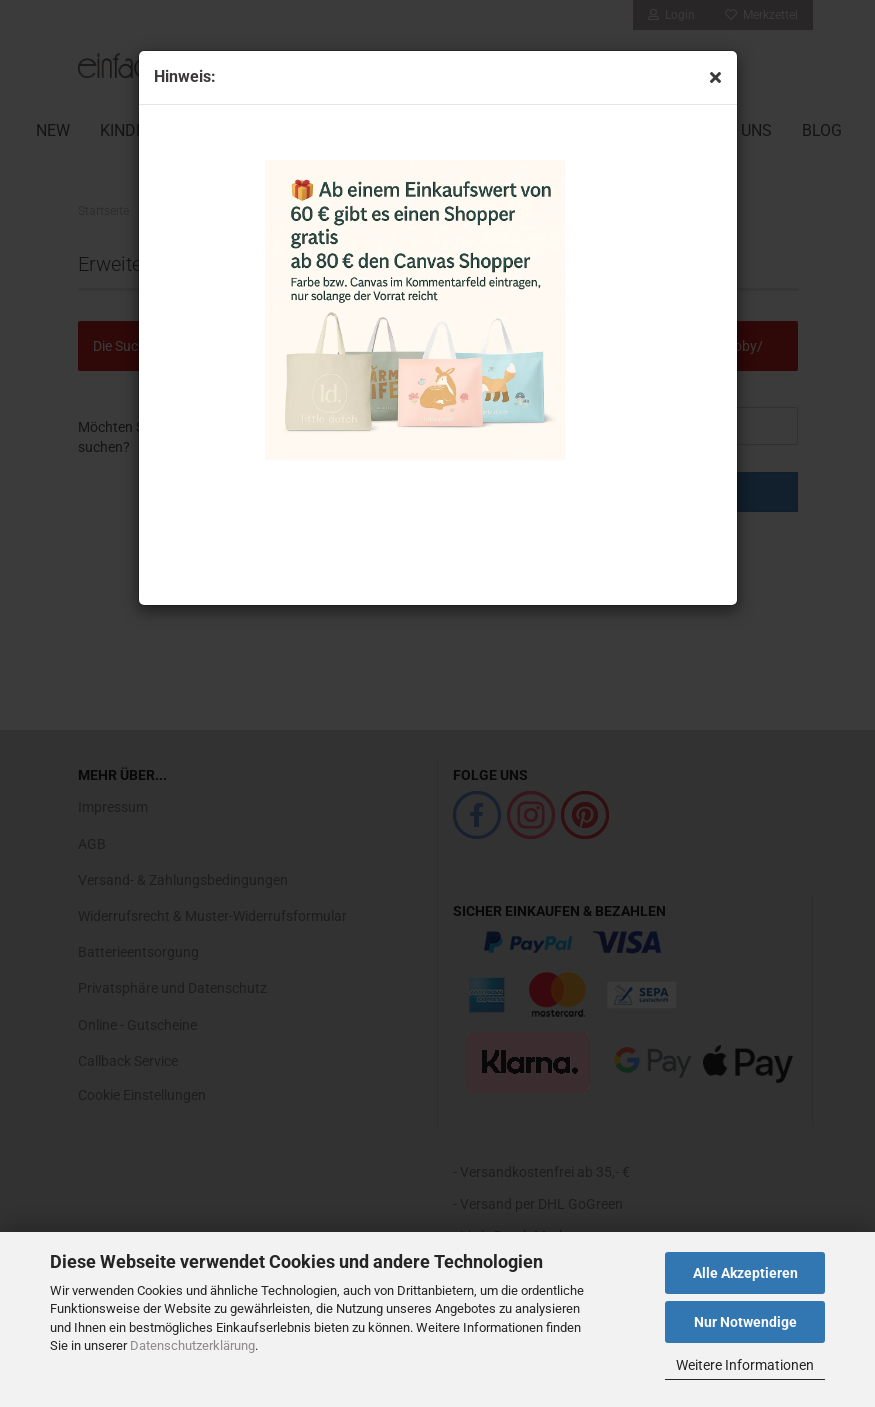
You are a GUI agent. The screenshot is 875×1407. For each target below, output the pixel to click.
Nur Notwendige (745, 1322)
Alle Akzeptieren (745, 1273)
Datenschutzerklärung (192, 1345)
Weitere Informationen (745, 1365)
